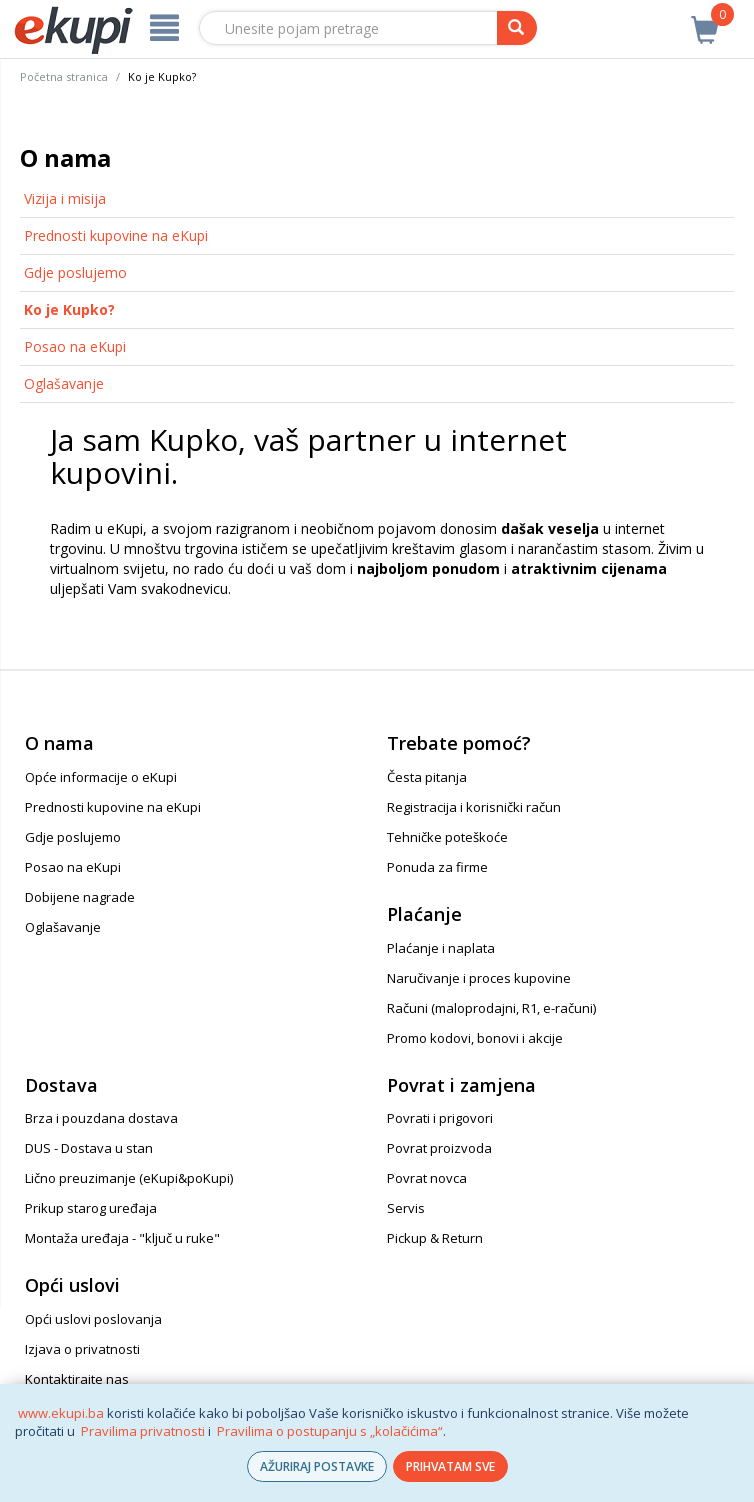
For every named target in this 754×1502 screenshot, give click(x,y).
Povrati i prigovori (440, 1118)
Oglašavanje (64, 383)
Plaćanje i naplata (441, 948)
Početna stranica (64, 76)
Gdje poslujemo (75, 272)
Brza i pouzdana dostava (101, 1118)
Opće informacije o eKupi (101, 777)
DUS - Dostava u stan (89, 1148)
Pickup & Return (435, 1238)
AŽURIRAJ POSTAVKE (317, 1466)
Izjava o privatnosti (82, 1349)
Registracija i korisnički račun (474, 807)
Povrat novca (427, 1178)
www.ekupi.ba (61, 1413)
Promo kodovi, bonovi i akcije (475, 1038)
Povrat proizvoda (439, 1148)
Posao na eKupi (75, 346)
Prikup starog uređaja (91, 1208)
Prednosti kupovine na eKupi (116, 235)
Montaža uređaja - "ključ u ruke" (122, 1238)
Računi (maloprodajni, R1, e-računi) (491, 1008)
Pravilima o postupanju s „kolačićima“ (330, 1431)
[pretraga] (517, 28)
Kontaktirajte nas (77, 1379)
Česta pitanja (427, 777)
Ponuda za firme (437, 867)
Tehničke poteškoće (447, 837)
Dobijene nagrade (80, 897)
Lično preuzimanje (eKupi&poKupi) (129, 1178)
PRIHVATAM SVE (450, 1466)
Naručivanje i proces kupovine (479, 978)
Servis (406, 1208)
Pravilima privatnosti (143, 1431)
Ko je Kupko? (69, 309)
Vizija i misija (65, 198)
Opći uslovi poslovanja (93, 1319)
